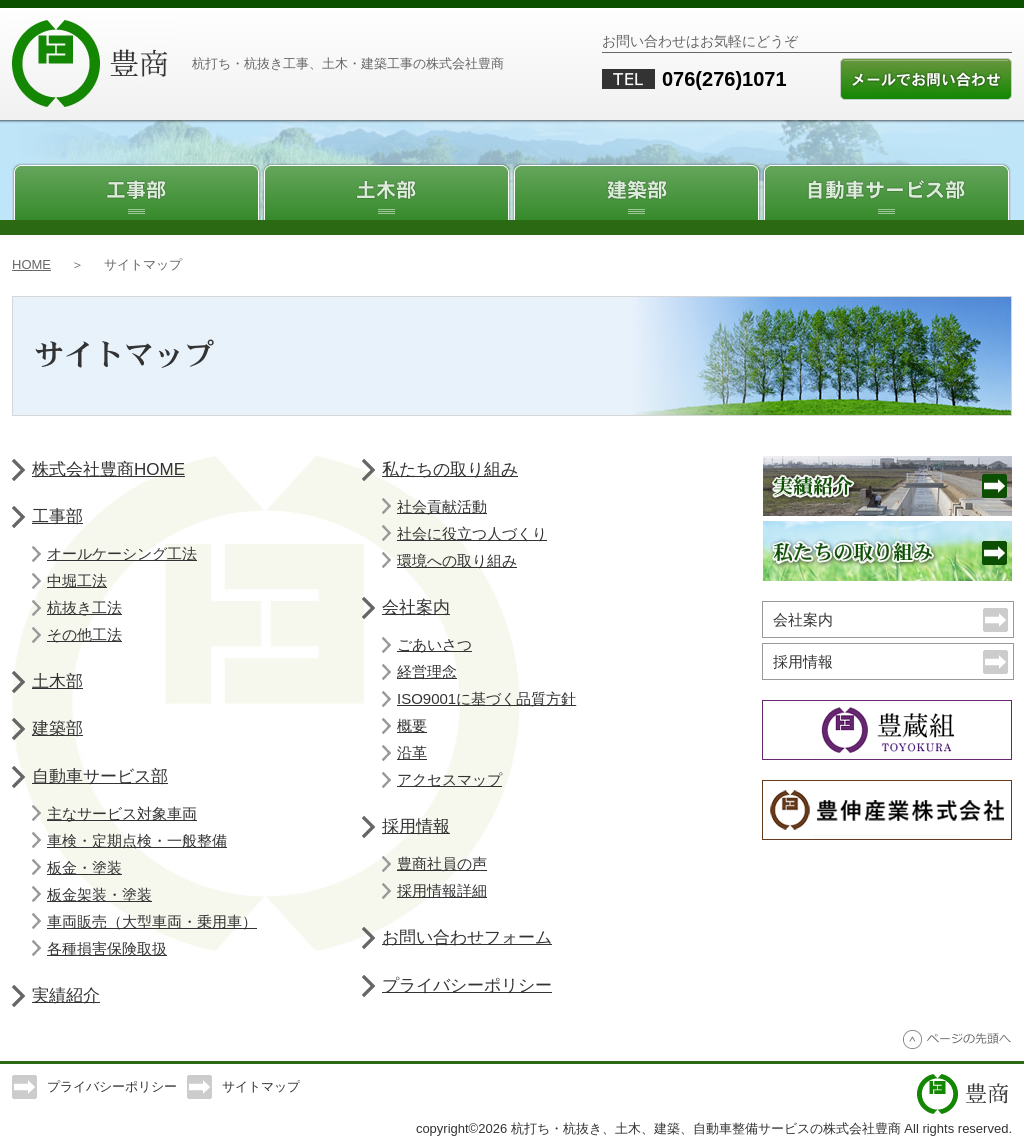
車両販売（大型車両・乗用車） (152, 921)
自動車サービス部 (887, 185)
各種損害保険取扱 (107, 948)
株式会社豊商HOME (108, 469)
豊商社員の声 (442, 863)
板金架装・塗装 (99, 894)
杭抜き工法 (84, 607)
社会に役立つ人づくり (472, 533)
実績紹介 (66, 995)
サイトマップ (261, 1086)
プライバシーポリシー (467, 985)
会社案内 (416, 607)
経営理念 (427, 671)
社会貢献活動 (442, 506)
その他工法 (84, 634)
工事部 (137, 185)
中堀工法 (77, 580)
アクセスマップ (449, 779)
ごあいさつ (434, 644)
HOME (31, 264)
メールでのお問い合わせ (926, 79)
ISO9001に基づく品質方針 (486, 698)
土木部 (387, 185)
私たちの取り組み (450, 469)
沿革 (412, 752)
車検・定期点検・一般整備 (137, 840)
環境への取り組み (457, 560)
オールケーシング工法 (122, 553)
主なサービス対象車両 (122, 813)
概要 (412, 725)
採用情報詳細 (442, 890)
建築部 (637, 185)
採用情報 (416, 826)
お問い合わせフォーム (467, 937)
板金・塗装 (84, 867)
